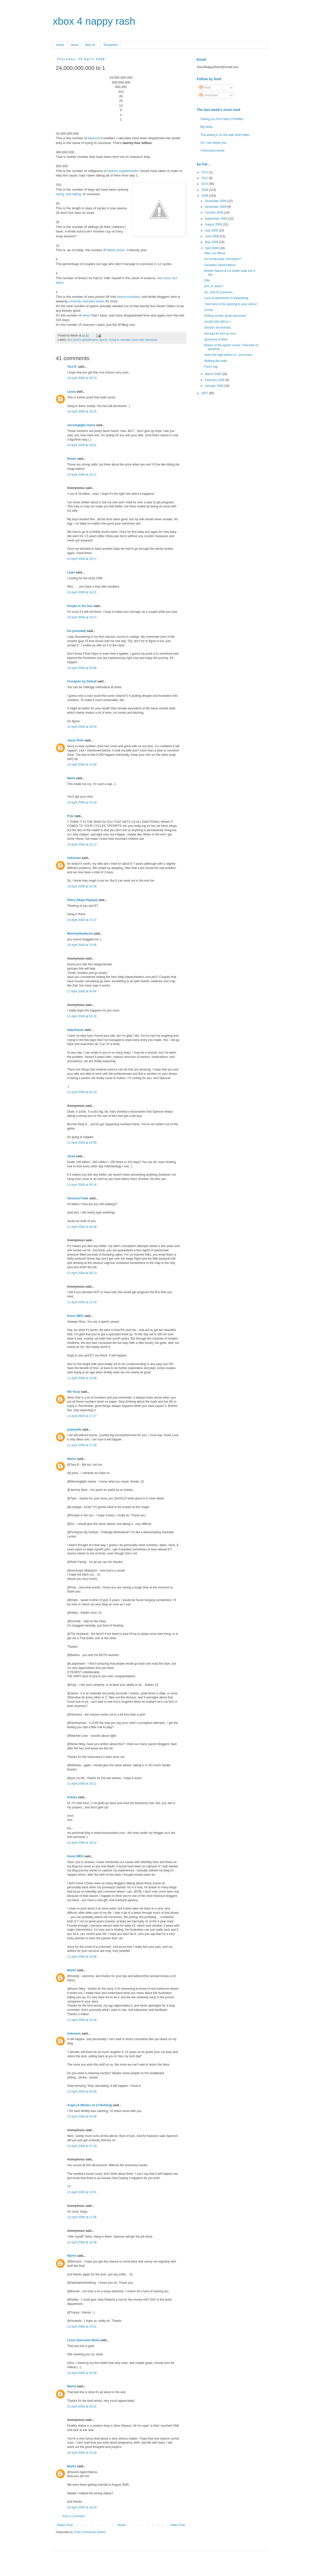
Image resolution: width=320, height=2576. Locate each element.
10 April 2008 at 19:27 (82, 617)
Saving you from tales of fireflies (221, 119)
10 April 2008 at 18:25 (82, 411)
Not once (164, 278)
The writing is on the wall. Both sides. (225, 135)
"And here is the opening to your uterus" (231, 304)
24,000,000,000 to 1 (217, 322)
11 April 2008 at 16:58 (82, 1378)
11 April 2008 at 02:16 (82, 1016)
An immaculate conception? (222, 259)
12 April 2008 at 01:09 (82, 2091)
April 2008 (212, 248)
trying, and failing (68, 194)
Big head (206, 127)
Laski (71, 572)
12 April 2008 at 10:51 (82, 2192)
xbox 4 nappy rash (94, 21)
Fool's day (211, 366)
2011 (205, 178)
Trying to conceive (120, 339)
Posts (205, 87)
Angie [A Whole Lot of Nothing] (89, 2105)
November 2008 (216, 207)
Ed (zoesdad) (76, 631)
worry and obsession (144, 339)
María (71, 778)
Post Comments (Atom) (90, 2532)
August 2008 (214, 224)
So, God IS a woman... (219, 292)
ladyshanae (75, 1030)
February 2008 (215, 380)
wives (86, 315)
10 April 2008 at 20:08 (82, 668)
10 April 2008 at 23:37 (82, 920)
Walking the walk (215, 361)
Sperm (103, 339)
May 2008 (212, 242)
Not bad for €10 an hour (220, 333)
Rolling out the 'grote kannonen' (225, 315)
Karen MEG (75, 1316)
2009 (205, 190)
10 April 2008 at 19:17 (82, 559)
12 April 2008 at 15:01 (82, 2326)
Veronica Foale (78, 1198)
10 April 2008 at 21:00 (82, 764)
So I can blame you (213, 142)
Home (60, 45)
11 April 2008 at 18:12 (82, 1842)
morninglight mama (81, 425)
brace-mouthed (128, 297)
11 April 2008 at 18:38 (82, 1956)
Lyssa (71, 391)
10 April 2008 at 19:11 (82, 474)
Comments (208, 95)
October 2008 (214, 212)
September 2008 (216, 218)
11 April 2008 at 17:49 (82, 1445)
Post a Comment (73, 2516)
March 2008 (213, 374)
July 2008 (212, 230)
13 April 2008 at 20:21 (82, 2406)
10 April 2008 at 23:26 (82, 886)
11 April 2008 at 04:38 (82, 1227)
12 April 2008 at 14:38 (82, 2242)
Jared (71, 1156)
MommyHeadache (80, 933)
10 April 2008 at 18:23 (82, 378)
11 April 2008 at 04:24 (82, 1184)
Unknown (74, 858)
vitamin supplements (123, 171)
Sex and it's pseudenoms (82, 339)
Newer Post (65, 2525)
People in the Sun (80, 606)
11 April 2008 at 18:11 (82, 1783)
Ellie (207, 280)
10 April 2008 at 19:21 (82, 592)
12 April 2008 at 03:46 (82, 2116)
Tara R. (72, 366)
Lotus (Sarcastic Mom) (83, 2340)
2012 (205, 172)
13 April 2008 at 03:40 (82, 2373)
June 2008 (212, 236)
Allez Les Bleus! (215, 253)
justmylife (74, 1429)
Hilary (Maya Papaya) (82, 900)
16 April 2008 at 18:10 (82, 2507)
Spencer (94, 138)
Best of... (91, 45)
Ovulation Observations (220, 265)
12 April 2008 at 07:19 (82, 2146)
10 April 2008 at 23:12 (82, 844)
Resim (71, 458)
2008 (205, 195)
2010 (205, 184)
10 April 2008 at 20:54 (82, 727)
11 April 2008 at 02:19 (82, 1092)
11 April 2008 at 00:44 (82, 991)
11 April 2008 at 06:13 (82, 1273)
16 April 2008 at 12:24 (82, 2452)
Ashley (72, 1797)
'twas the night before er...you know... (229, 355)
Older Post (177, 2525)
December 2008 (216, 201)
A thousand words (212, 150)
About (74, 45)
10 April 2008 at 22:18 (82, 802)
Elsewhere (111, 45)
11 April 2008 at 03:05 (82, 1142)
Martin (71, 1459)
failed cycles (116, 250)
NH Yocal (73, 1392)
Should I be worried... (218, 327)
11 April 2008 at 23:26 (82, 2020)
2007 (205, 393)
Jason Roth (75, 740)
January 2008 (214, 386)
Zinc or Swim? (213, 286)
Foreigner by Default (82, 681)
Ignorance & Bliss (216, 339)
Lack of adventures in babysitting (226, 298)
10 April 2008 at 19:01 (82, 445)
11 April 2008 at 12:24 (82, 1302)
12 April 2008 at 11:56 (82, 2217)
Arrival (208, 310)
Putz (70, 816)
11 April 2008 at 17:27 (82, 1416)
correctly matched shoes (86, 301)
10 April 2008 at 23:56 (82, 945)
